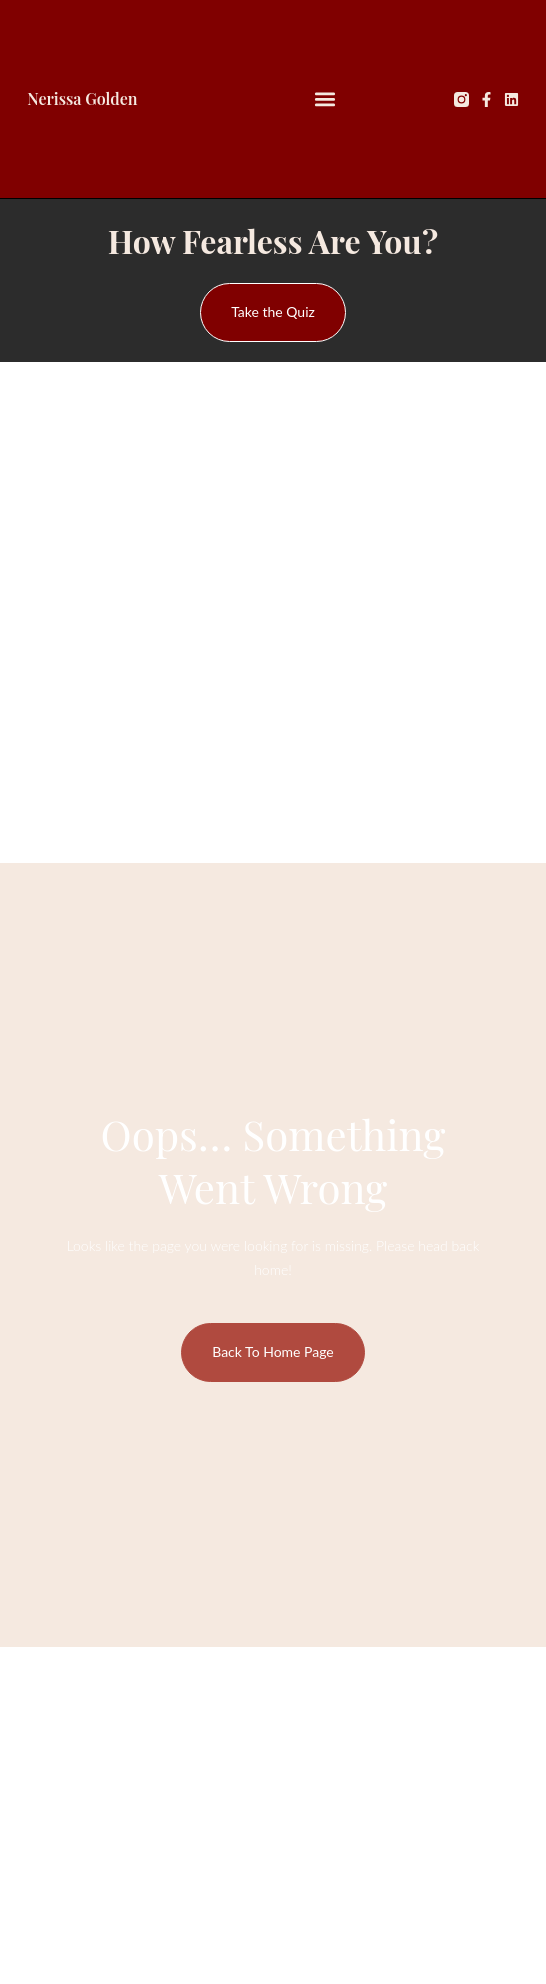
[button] (325, 99)
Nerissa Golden (82, 98)
